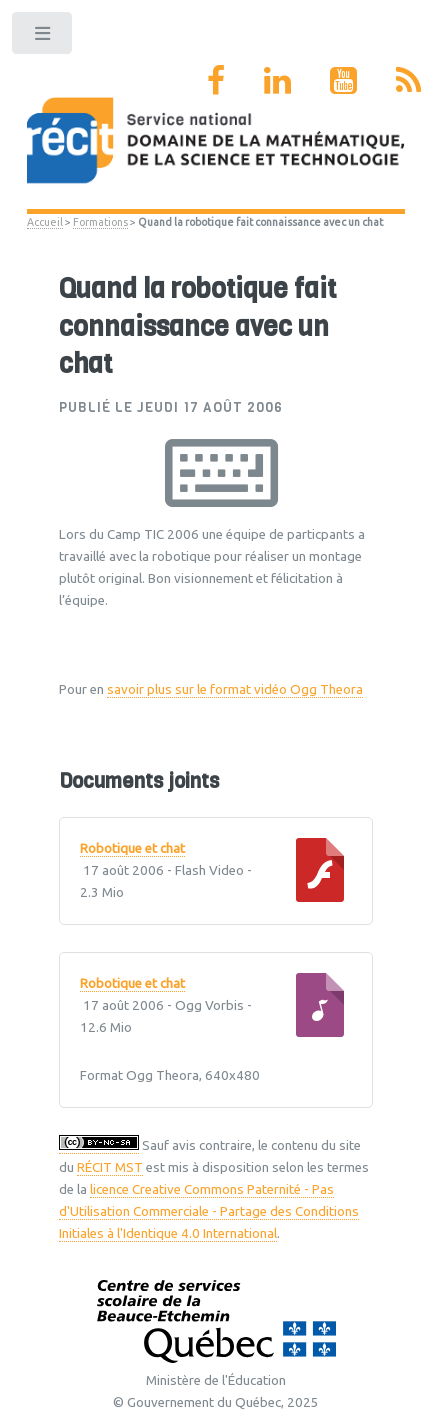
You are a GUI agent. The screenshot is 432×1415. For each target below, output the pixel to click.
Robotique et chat (132, 849)
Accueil (45, 222)
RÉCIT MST (110, 1167)
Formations (100, 222)
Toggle (43, 37)
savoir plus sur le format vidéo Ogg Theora (235, 689)
